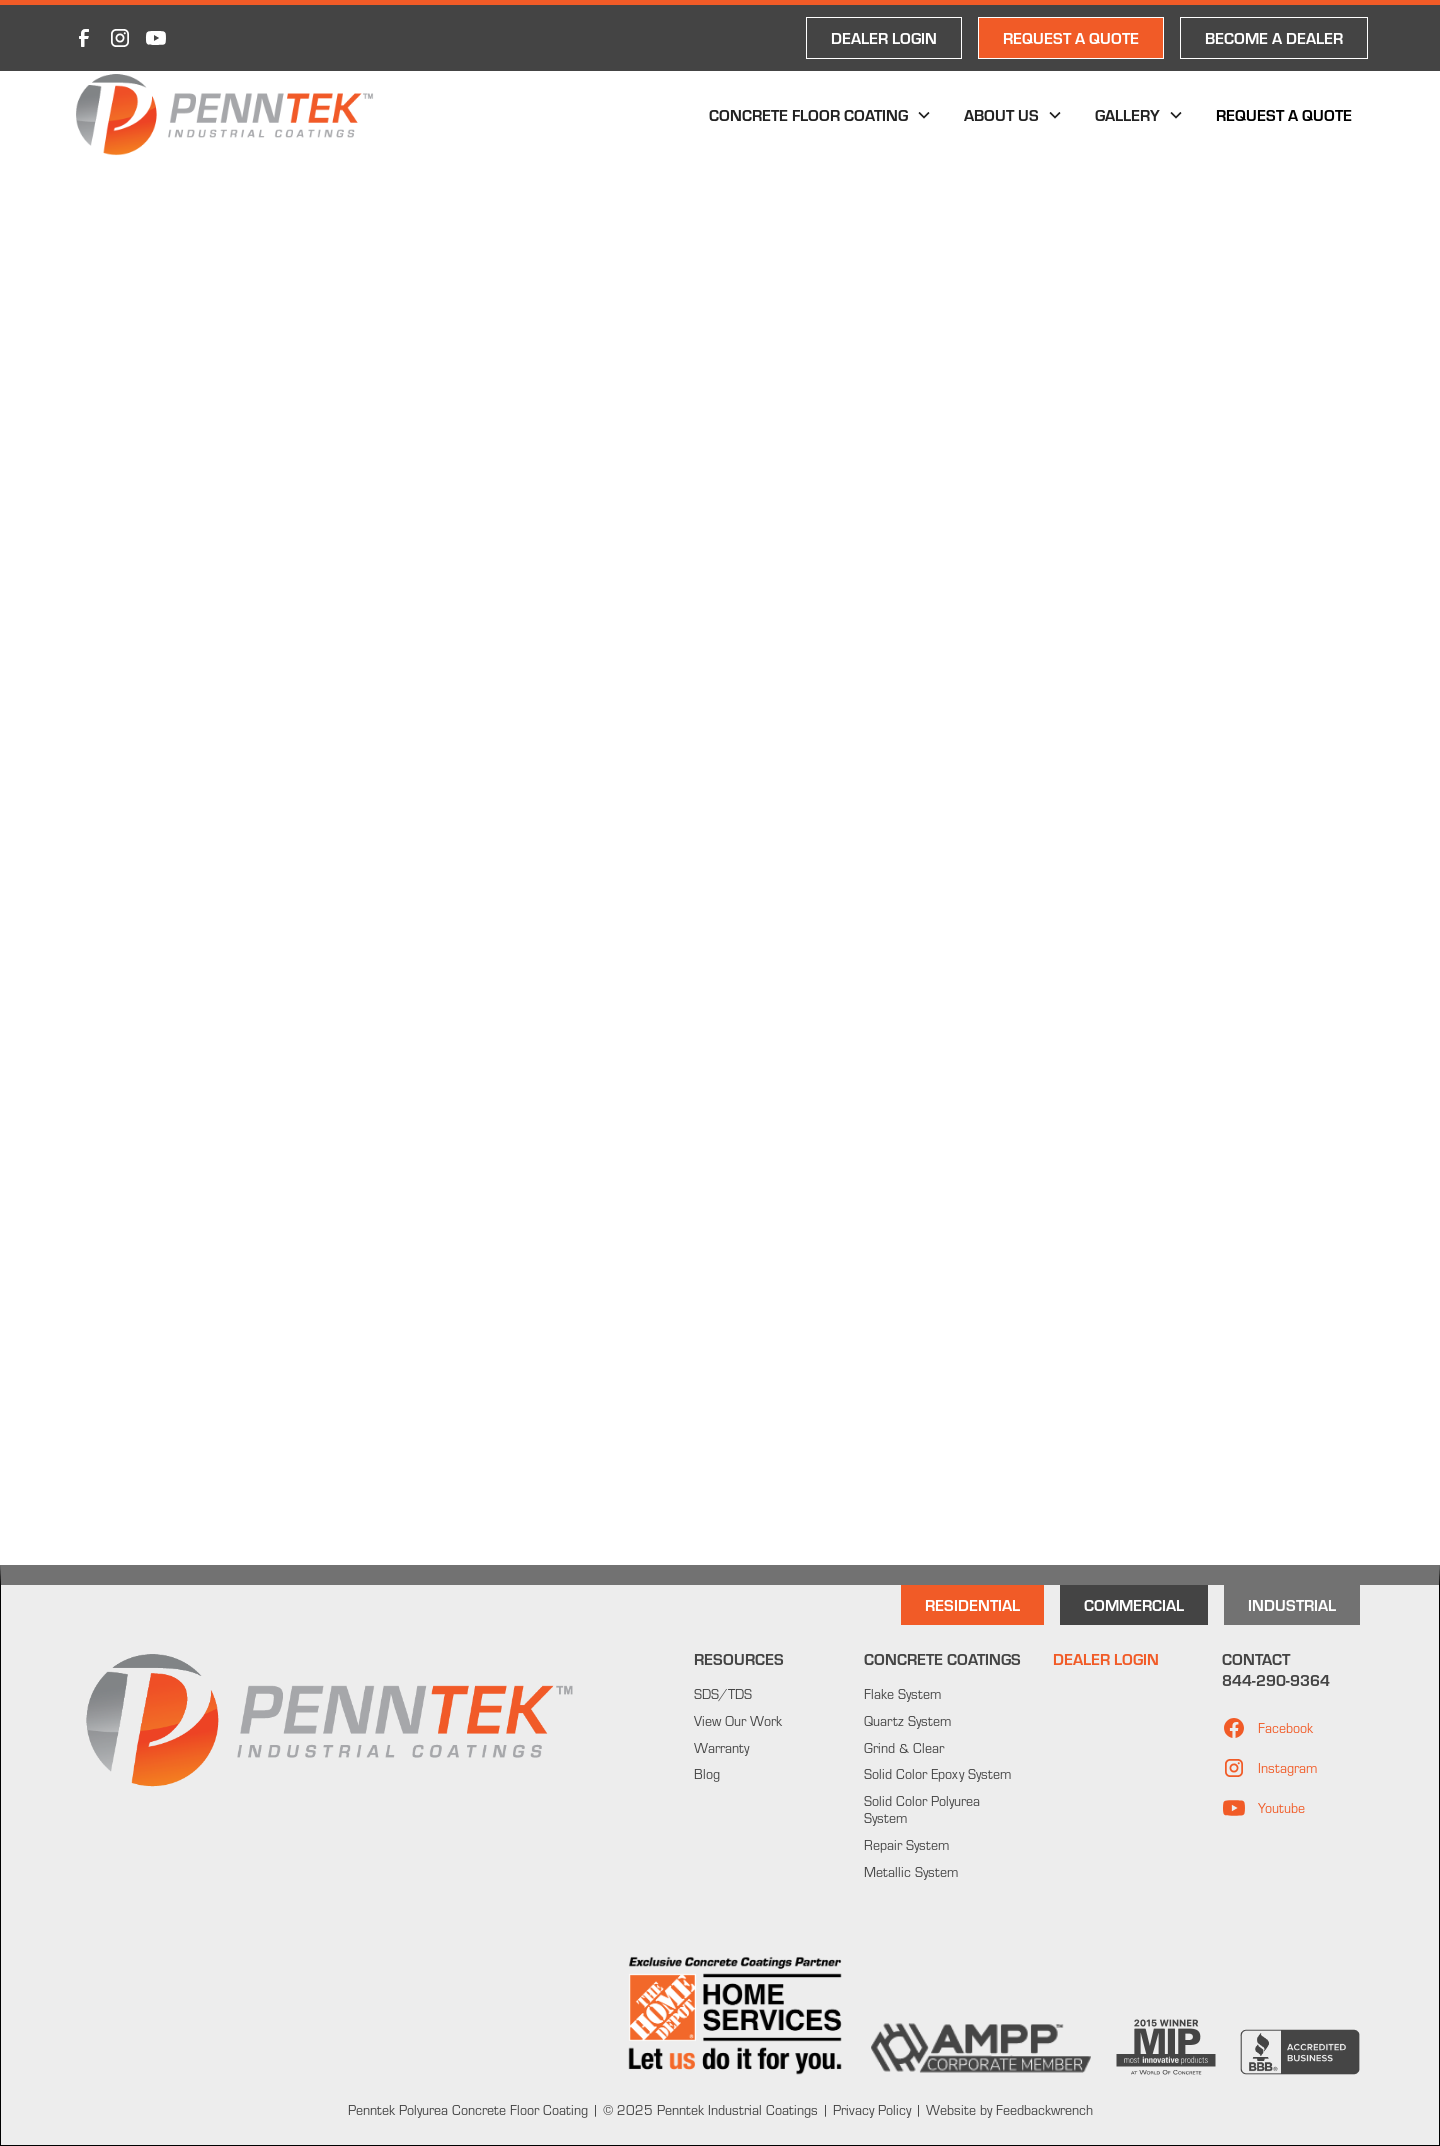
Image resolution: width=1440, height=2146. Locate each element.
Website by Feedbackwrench (1009, 2110)
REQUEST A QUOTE (1071, 37)
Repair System (906, 1845)
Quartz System (907, 1721)
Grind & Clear (904, 1748)
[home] (224, 115)
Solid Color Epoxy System (937, 1774)
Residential (972, 1604)
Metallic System (911, 1872)
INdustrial (1292, 1604)
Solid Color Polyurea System (922, 1809)
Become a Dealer (1274, 37)
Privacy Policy (870, 2110)
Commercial (1134, 1604)
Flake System (902, 1694)
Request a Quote (1284, 114)
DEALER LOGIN (884, 37)
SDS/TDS (723, 1694)
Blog (707, 1774)
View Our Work (738, 1721)
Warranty (721, 1748)
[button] (820, 115)
